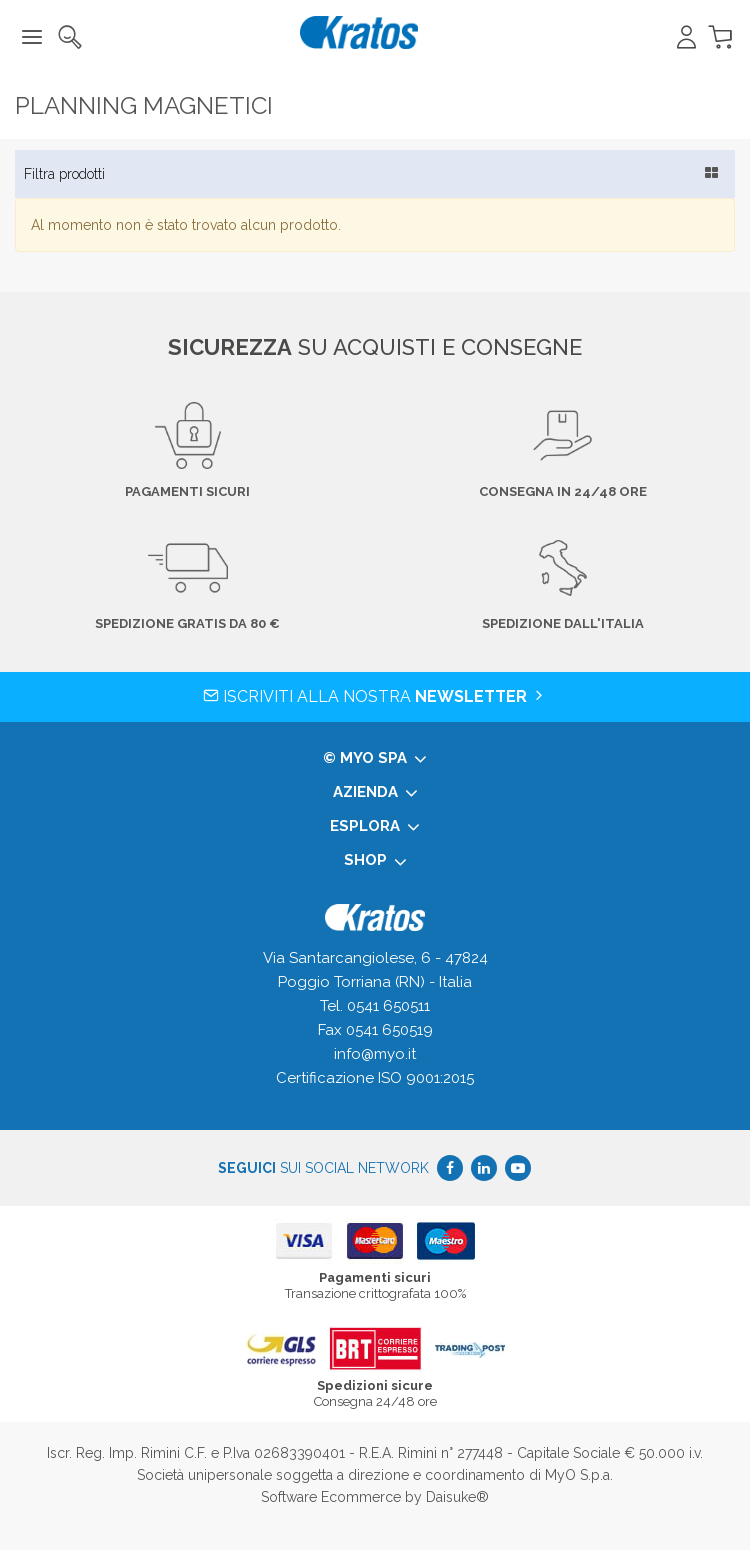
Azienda (375, 793)
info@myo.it (375, 1054)
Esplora (375, 827)
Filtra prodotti (64, 174)
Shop (375, 861)
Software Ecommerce (331, 1497)
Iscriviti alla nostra (375, 696)
